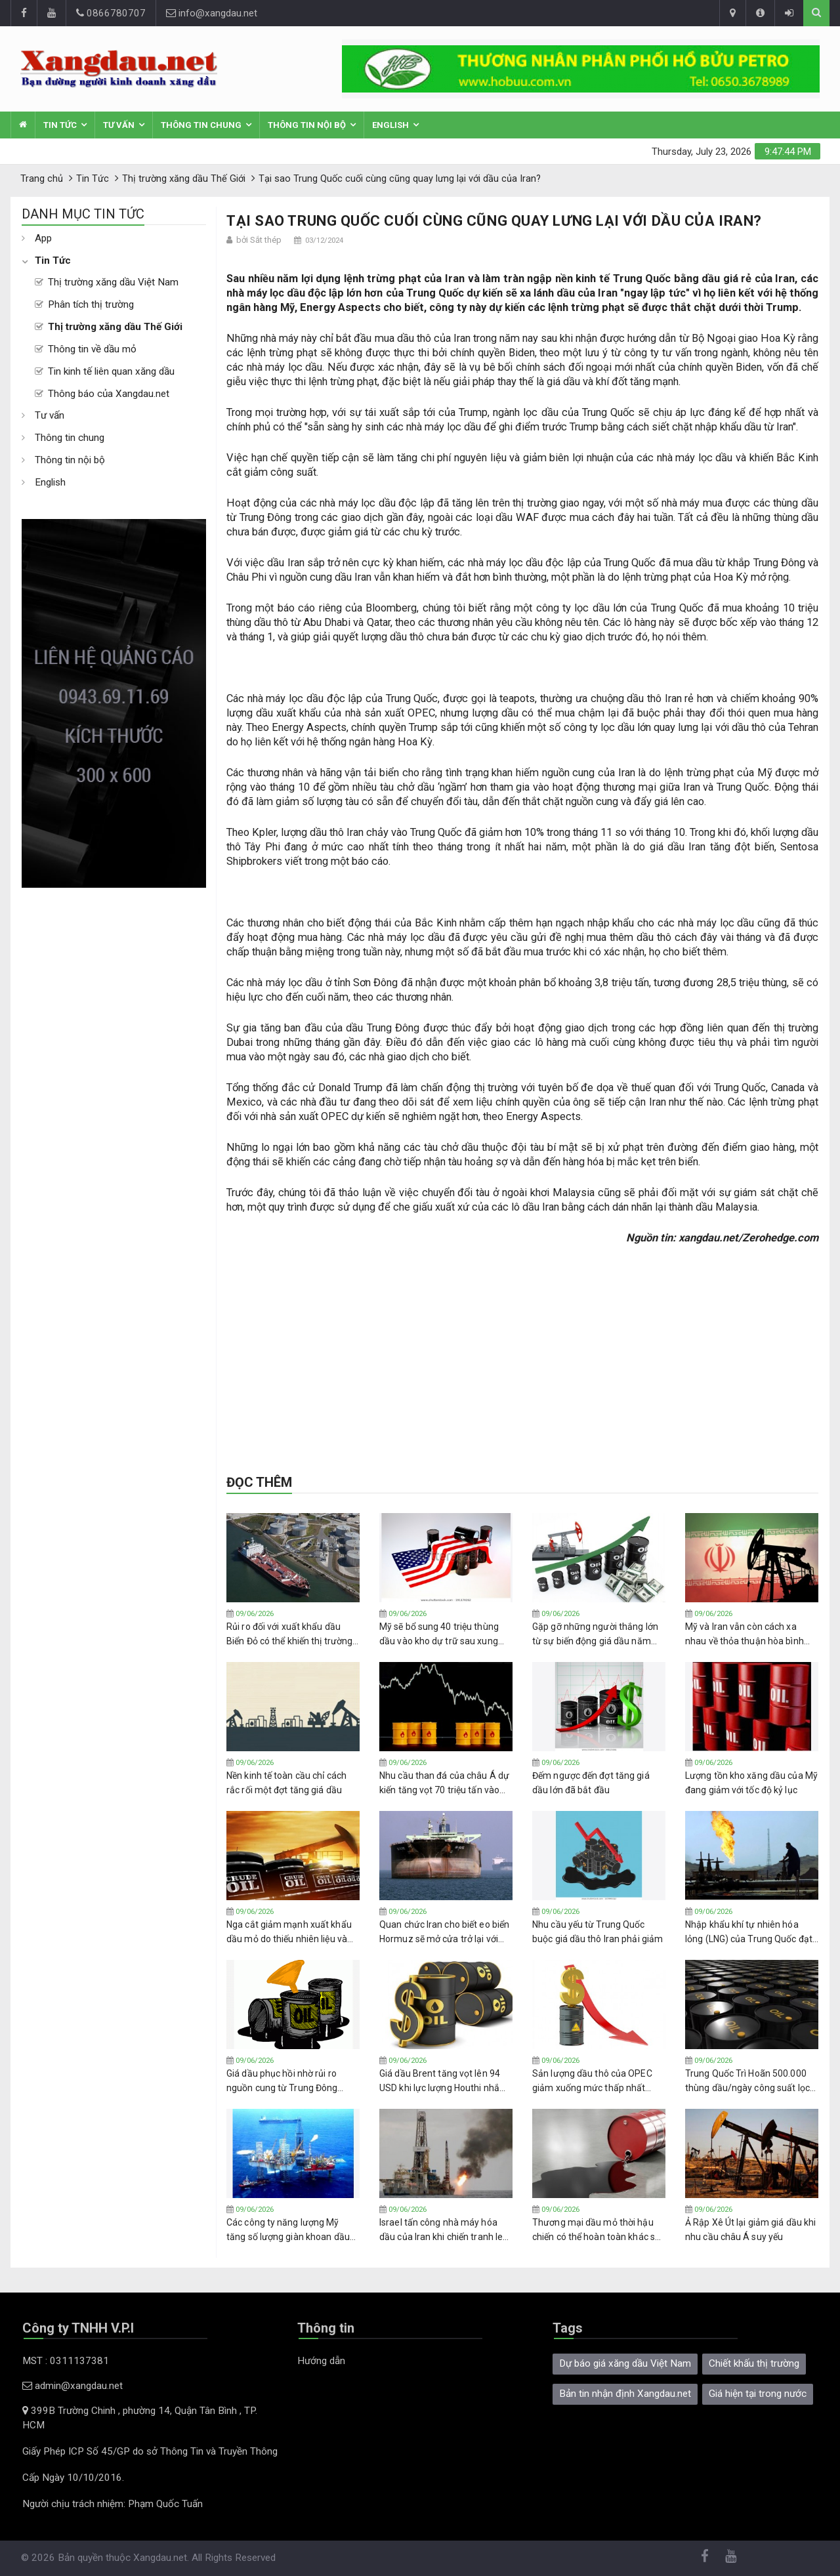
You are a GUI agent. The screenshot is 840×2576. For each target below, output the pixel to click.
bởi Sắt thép (259, 240)
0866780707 (111, 13)
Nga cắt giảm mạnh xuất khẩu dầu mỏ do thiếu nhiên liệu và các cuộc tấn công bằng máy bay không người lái (289, 1932)
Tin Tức (60, 125)
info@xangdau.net (211, 13)
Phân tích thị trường (91, 304)
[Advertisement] (114, 1084)
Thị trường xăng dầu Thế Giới (115, 327)
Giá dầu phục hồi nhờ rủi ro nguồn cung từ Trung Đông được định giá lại (281, 2081)
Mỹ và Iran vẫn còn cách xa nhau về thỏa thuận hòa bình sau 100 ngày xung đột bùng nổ (750, 1634)
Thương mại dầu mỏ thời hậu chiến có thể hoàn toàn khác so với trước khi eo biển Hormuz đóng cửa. (596, 2230)
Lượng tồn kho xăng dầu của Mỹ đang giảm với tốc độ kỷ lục (751, 1782)
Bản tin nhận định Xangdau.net (625, 2393)
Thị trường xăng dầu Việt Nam (113, 282)
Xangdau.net (160, 2558)
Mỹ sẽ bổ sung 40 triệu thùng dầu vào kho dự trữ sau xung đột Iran (439, 1634)
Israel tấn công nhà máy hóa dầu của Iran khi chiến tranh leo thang (443, 2230)
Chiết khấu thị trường (754, 2363)
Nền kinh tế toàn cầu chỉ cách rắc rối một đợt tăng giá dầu (286, 1782)
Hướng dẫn (321, 2361)
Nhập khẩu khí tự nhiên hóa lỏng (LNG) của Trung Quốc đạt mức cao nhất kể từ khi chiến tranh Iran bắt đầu (748, 1932)
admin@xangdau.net (72, 2386)
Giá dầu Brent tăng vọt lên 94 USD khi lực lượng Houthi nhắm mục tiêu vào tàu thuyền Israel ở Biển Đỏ (445, 2081)
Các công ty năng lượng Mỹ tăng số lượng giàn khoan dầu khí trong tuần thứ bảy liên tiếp (289, 2230)
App (43, 238)
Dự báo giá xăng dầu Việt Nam (625, 2363)
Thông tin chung (201, 125)
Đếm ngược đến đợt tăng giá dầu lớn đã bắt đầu (591, 1782)
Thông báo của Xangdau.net (108, 394)
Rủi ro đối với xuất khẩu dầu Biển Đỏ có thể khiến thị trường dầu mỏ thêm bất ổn (289, 1634)
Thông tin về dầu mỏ (92, 349)
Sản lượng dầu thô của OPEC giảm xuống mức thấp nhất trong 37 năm (592, 2081)
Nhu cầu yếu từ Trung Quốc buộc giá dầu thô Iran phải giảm (597, 1931)
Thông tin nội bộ (307, 125)
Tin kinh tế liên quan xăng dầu (111, 371)
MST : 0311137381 (65, 2361)
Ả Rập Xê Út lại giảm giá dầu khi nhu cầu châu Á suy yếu (750, 2229)
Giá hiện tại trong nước (758, 2393)
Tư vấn (119, 125)
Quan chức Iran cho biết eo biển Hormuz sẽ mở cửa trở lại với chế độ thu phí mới (444, 1932)
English (390, 125)
